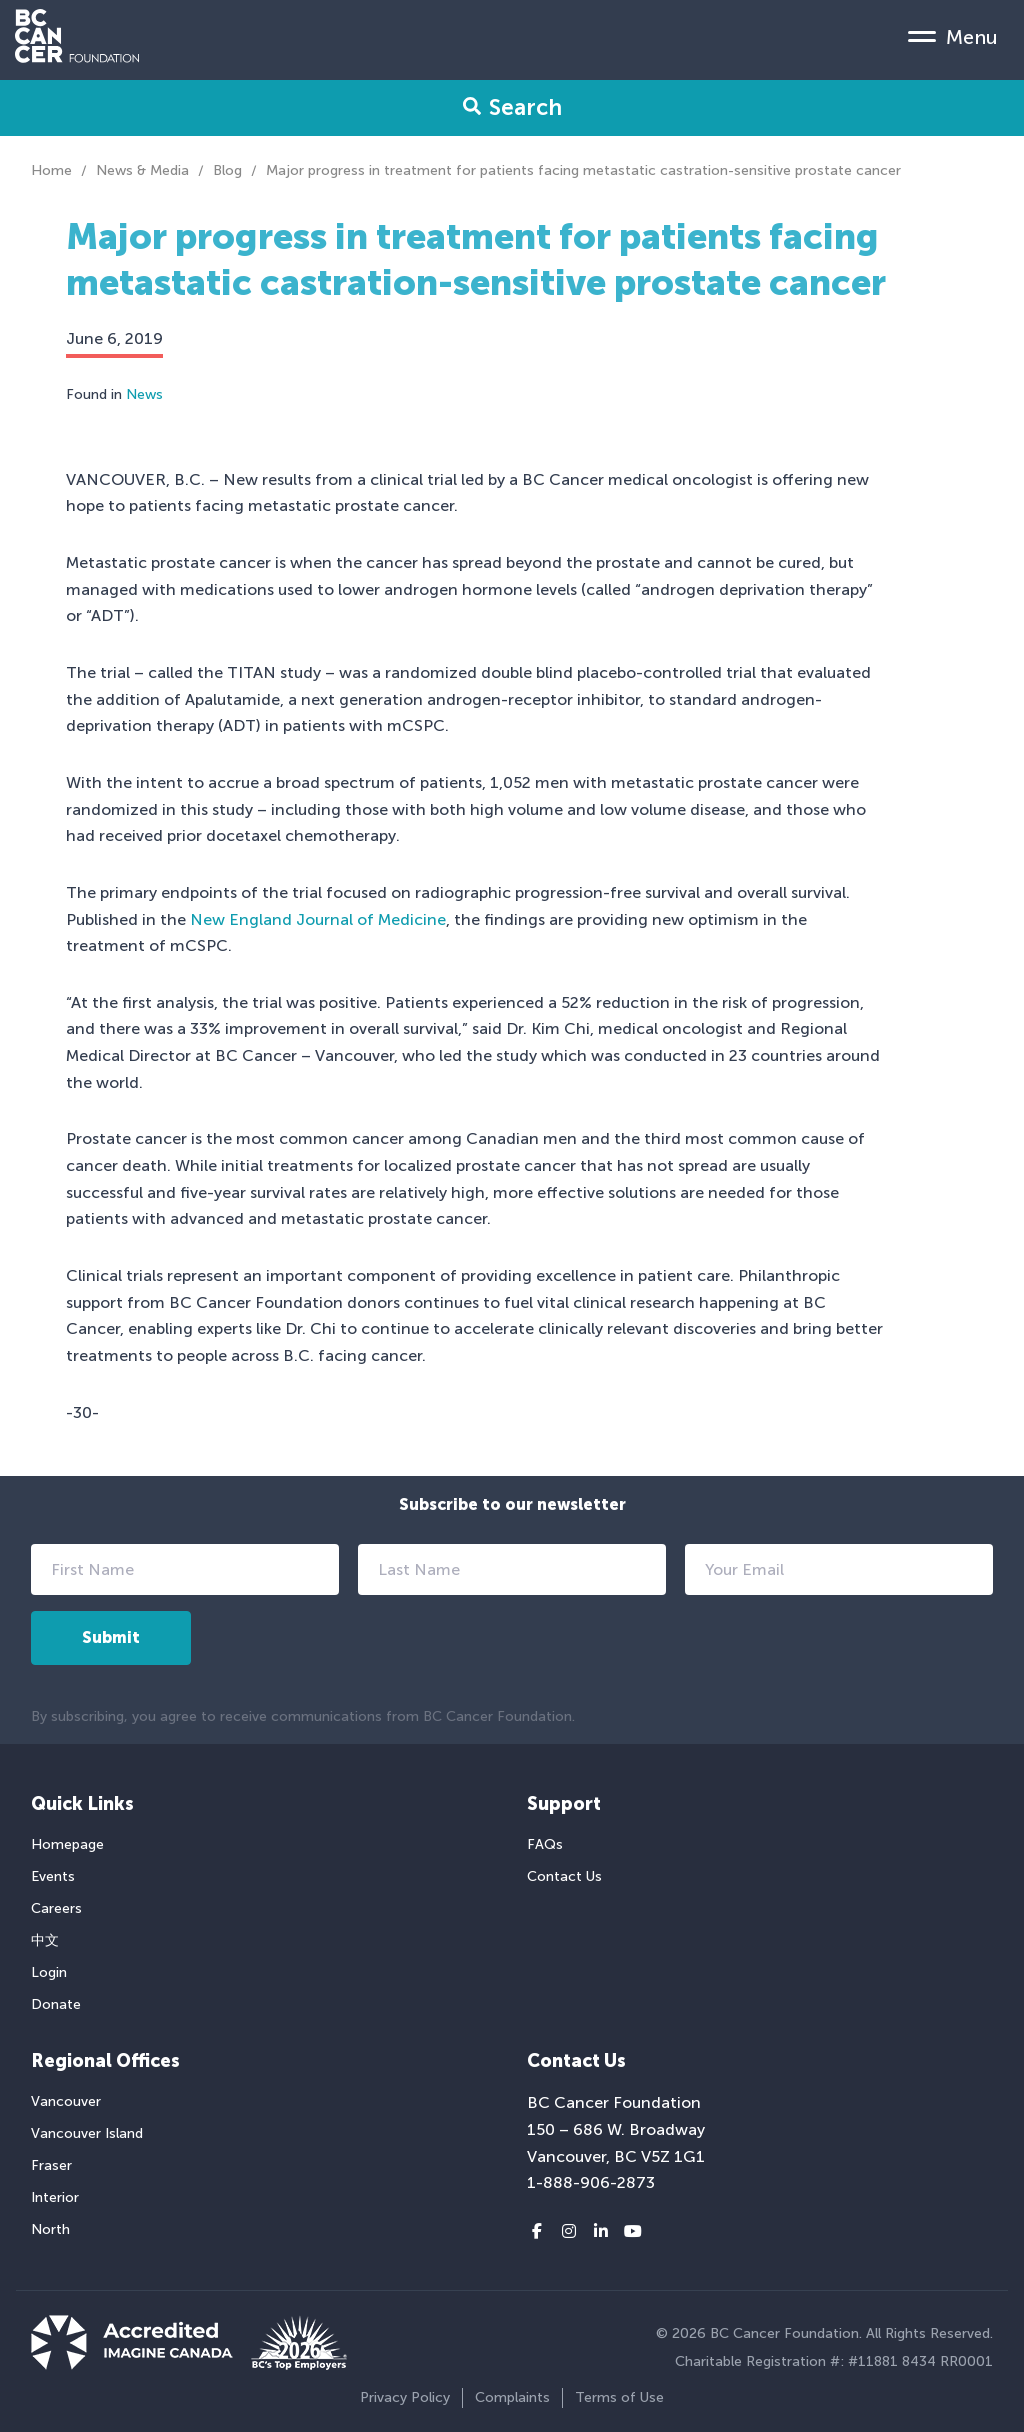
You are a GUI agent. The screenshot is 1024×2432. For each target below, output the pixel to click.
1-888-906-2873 (591, 2182)
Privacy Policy (405, 2397)
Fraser (51, 2165)
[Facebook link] (537, 2232)
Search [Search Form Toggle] (512, 107)
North (50, 2229)
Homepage (67, 1844)
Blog (227, 170)
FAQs (545, 1844)
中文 (45, 1940)
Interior (55, 2197)
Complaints (512, 2397)
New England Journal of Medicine (318, 919)
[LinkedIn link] (601, 2232)
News (144, 394)
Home (51, 170)
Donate (56, 2004)
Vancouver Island (87, 2133)
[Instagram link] (569, 2232)
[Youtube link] (633, 2232)
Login (49, 1972)
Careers (56, 1908)
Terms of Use (619, 2397)
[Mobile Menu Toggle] (953, 36)
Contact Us (564, 1876)
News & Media (142, 170)
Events (53, 1876)
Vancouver (66, 2101)
